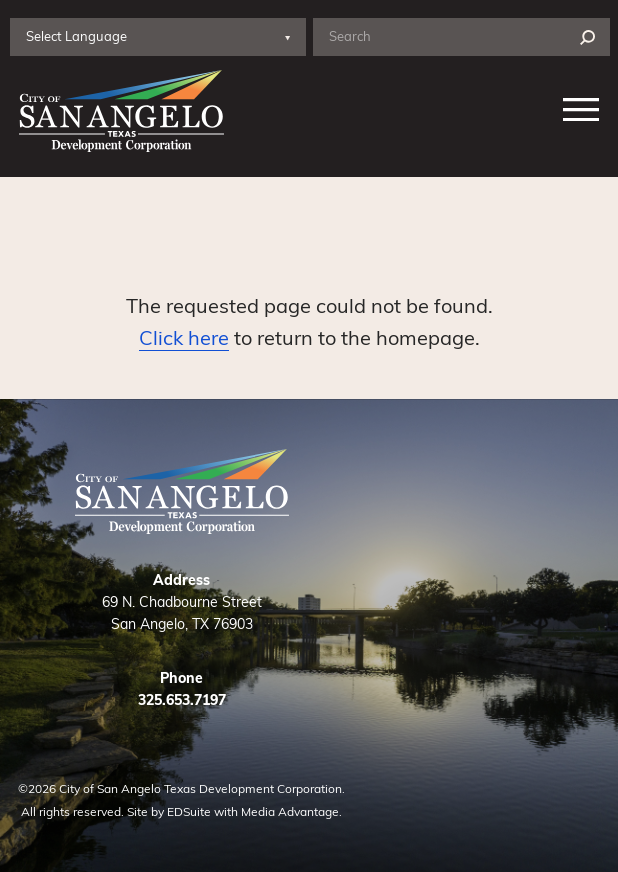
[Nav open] (581, 111)
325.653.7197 (182, 699)
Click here (184, 336)
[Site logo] (117, 111)
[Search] (587, 37)
